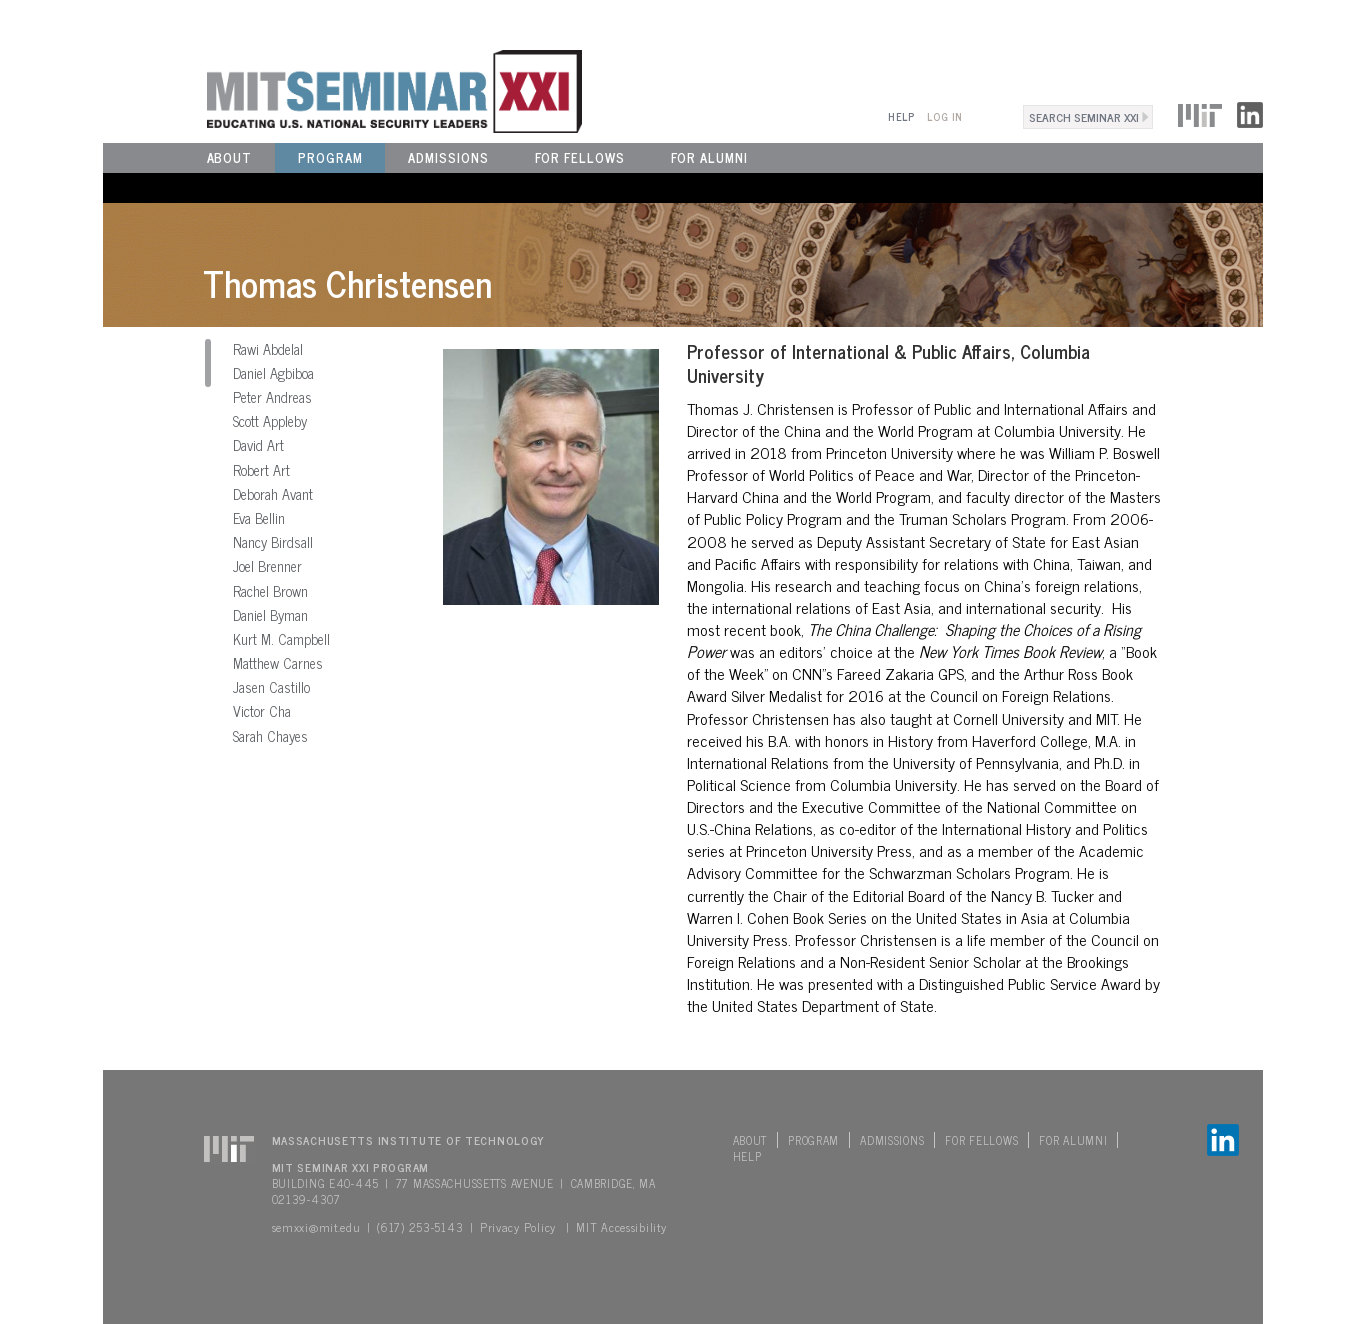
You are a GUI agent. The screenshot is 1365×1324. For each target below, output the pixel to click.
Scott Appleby (270, 421)
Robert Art (261, 470)
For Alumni (709, 157)
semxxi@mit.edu (316, 1227)
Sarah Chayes (270, 736)
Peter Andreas (272, 397)
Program (330, 157)
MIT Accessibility (621, 1227)
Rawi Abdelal (268, 349)
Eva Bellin (259, 518)
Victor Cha (262, 711)
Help (901, 116)
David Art (258, 445)
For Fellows (580, 157)
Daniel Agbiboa (273, 373)
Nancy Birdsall (273, 542)
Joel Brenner (267, 566)
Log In (944, 116)
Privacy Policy (518, 1227)
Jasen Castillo (271, 687)
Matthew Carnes (278, 663)
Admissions (448, 157)
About (230, 157)
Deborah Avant (273, 494)
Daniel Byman (270, 615)
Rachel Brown (270, 591)
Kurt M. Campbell (281, 639)
